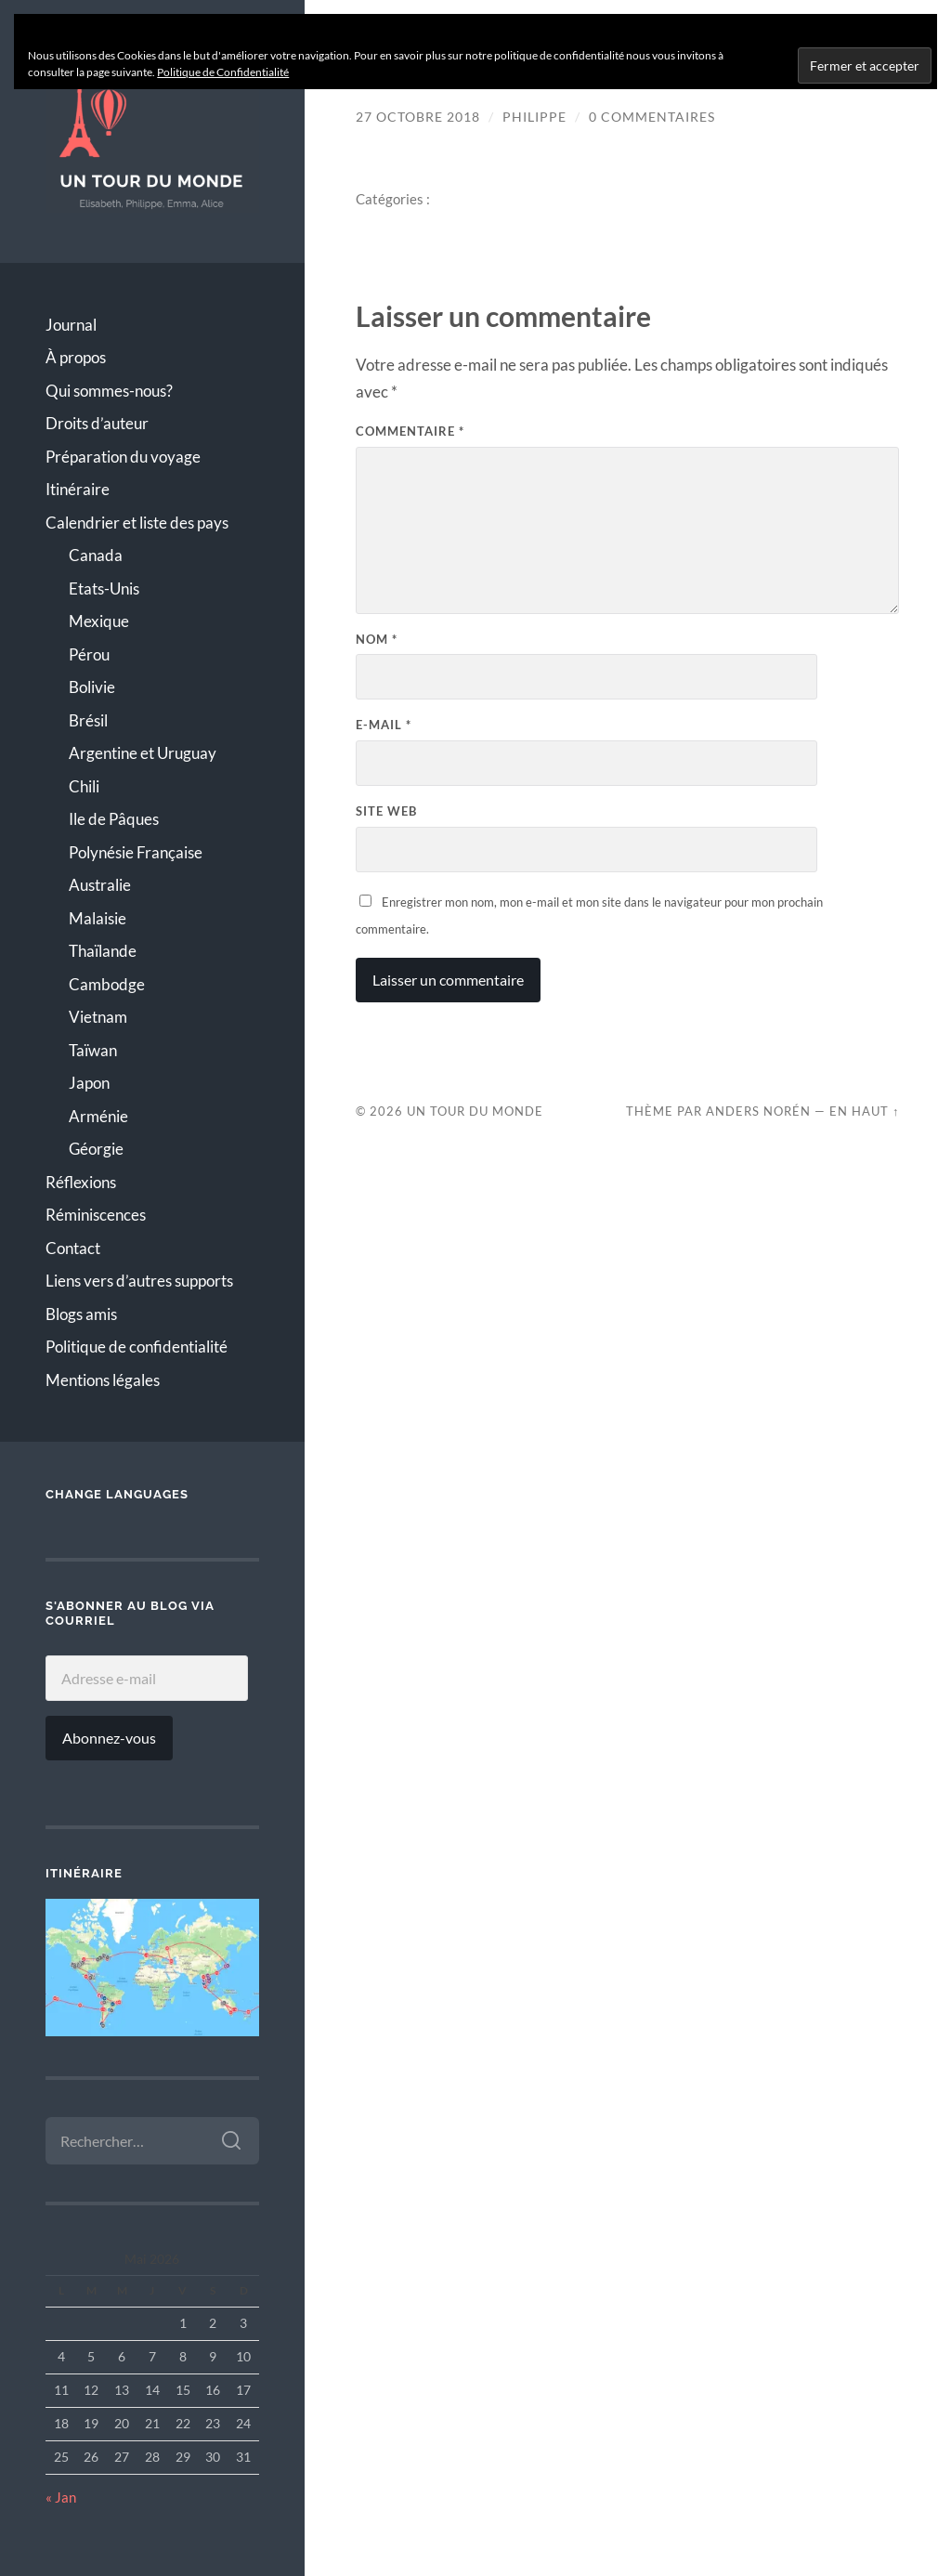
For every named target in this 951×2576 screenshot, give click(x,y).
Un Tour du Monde (475, 1111)
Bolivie (92, 687)
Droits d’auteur (97, 423)
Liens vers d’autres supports (139, 1280)
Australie (100, 885)
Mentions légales (103, 1380)
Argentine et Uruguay (142, 753)
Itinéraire (78, 489)
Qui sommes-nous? (109, 390)
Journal (71, 324)
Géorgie (96, 1148)
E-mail (383, 724)
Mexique (99, 621)
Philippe (534, 117)
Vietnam (98, 1016)
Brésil (88, 720)
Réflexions (81, 1182)
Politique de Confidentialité (223, 72)
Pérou (89, 654)
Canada (96, 555)
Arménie (98, 1116)
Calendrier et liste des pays (137, 522)
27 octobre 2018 (418, 117)
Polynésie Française (135, 852)
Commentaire (410, 431)
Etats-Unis (104, 588)
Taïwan (93, 1050)
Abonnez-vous (109, 1737)
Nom (376, 639)
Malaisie (97, 918)
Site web (386, 811)
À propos (76, 357)
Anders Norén (758, 1111)
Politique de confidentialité (137, 1346)
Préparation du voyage (123, 456)
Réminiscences (96, 1214)
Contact (73, 1248)
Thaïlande (103, 951)
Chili (84, 786)
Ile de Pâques (114, 819)
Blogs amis (81, 1314)
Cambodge (107, 984)
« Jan (61, 2497)
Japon (89, 1082)
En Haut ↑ (864, 1111)
